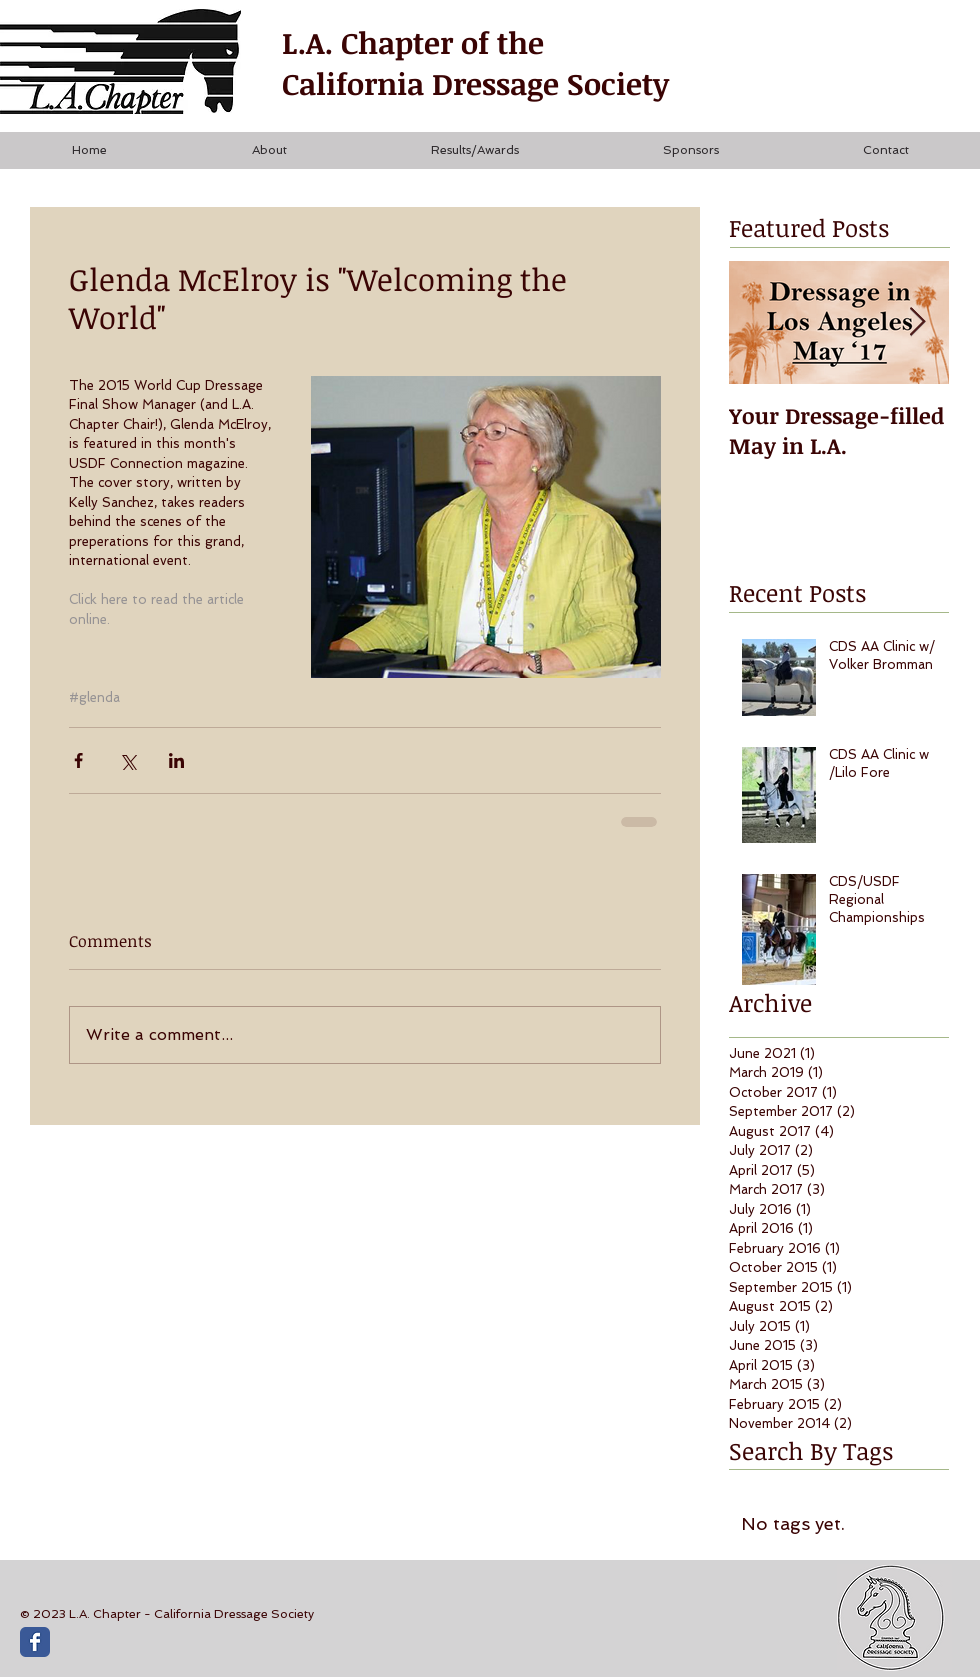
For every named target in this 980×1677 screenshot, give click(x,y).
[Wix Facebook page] (35, 1642)
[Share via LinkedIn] (176, 760)
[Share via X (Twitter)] (127, 760)
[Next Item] (917, 322)
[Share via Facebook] (78, 760)
